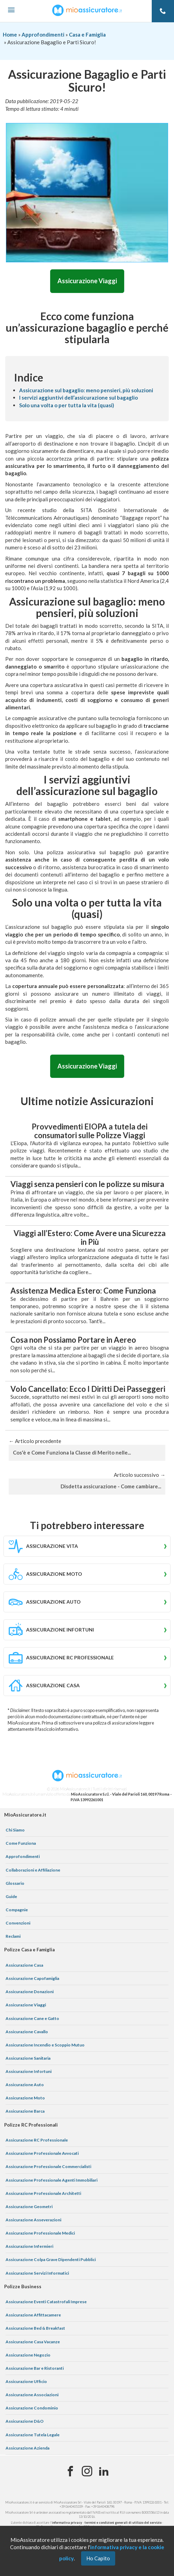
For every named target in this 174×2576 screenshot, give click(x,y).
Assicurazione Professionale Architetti (43, 2193)
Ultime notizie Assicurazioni (87, 1101)
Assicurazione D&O (25, 2421)
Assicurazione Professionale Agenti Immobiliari (51, 2180)
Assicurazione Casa (24, 1965)
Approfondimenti (43, 34)
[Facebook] (70, 2471)
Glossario (15, 1883)
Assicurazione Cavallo (27, 2031)
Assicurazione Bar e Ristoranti (35, 2368)
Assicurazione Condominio (32, 2408)
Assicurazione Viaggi (87, 281)
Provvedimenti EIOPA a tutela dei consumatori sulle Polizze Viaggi (90, 1131)
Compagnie (17, 1909)
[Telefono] (163, 11)
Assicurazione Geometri (29, 2206)
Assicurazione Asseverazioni (33, 2219)
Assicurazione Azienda (27, 2448)
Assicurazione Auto (25, 2084)
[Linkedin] (103, 2471)
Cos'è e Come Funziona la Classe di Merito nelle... (72, 1452)
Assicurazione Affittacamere (33, 2314)
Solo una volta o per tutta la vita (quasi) (66, 405)
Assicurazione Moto (25, 2097)
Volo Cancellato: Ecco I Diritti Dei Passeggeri (87, 1389)
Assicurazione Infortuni (29, 2071)
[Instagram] (87, 2471)
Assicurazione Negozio (28, 2355)
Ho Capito (98, 2558)
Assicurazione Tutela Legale (33, 2434)
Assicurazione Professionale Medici (40, 2233)
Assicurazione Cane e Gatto (32, 2018)
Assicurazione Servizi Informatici (37, 2273)
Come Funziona (21, 1843)
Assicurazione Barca (25, 2111)
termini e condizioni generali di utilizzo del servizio (123, 2522)
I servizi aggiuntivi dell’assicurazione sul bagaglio (78, 397)
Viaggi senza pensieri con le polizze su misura (87, 1184)
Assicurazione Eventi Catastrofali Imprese (46, 2301)
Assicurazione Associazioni (32, 2394)
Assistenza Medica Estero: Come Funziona (83, 1291)
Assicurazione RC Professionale (37, 2140)
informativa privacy (67, 2522)
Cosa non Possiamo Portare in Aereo (73, 1340)
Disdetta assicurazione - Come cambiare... (111, 1486)
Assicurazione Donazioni (30, 1991)
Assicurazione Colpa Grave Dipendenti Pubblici (51, 2259)
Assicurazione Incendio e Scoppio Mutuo (45, 2044)
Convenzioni (18, 1923)
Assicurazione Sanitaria (28, 2058)
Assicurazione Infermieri (29, 2246)
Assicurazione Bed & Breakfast (35, 2328)
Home (10, 34)
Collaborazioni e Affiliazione (33, 1870)
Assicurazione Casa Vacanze (33, 2341)
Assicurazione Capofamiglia (32, 1978)
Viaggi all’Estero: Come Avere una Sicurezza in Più (90, 1237)
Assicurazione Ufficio (26, 2381)
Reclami (13, 1936)
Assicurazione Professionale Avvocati (42, 2153)
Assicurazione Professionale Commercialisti (48, 2166)
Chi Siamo (15, 1830)
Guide (11, 1896)
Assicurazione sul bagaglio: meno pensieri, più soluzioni (86, 390)
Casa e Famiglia (87, 34)
